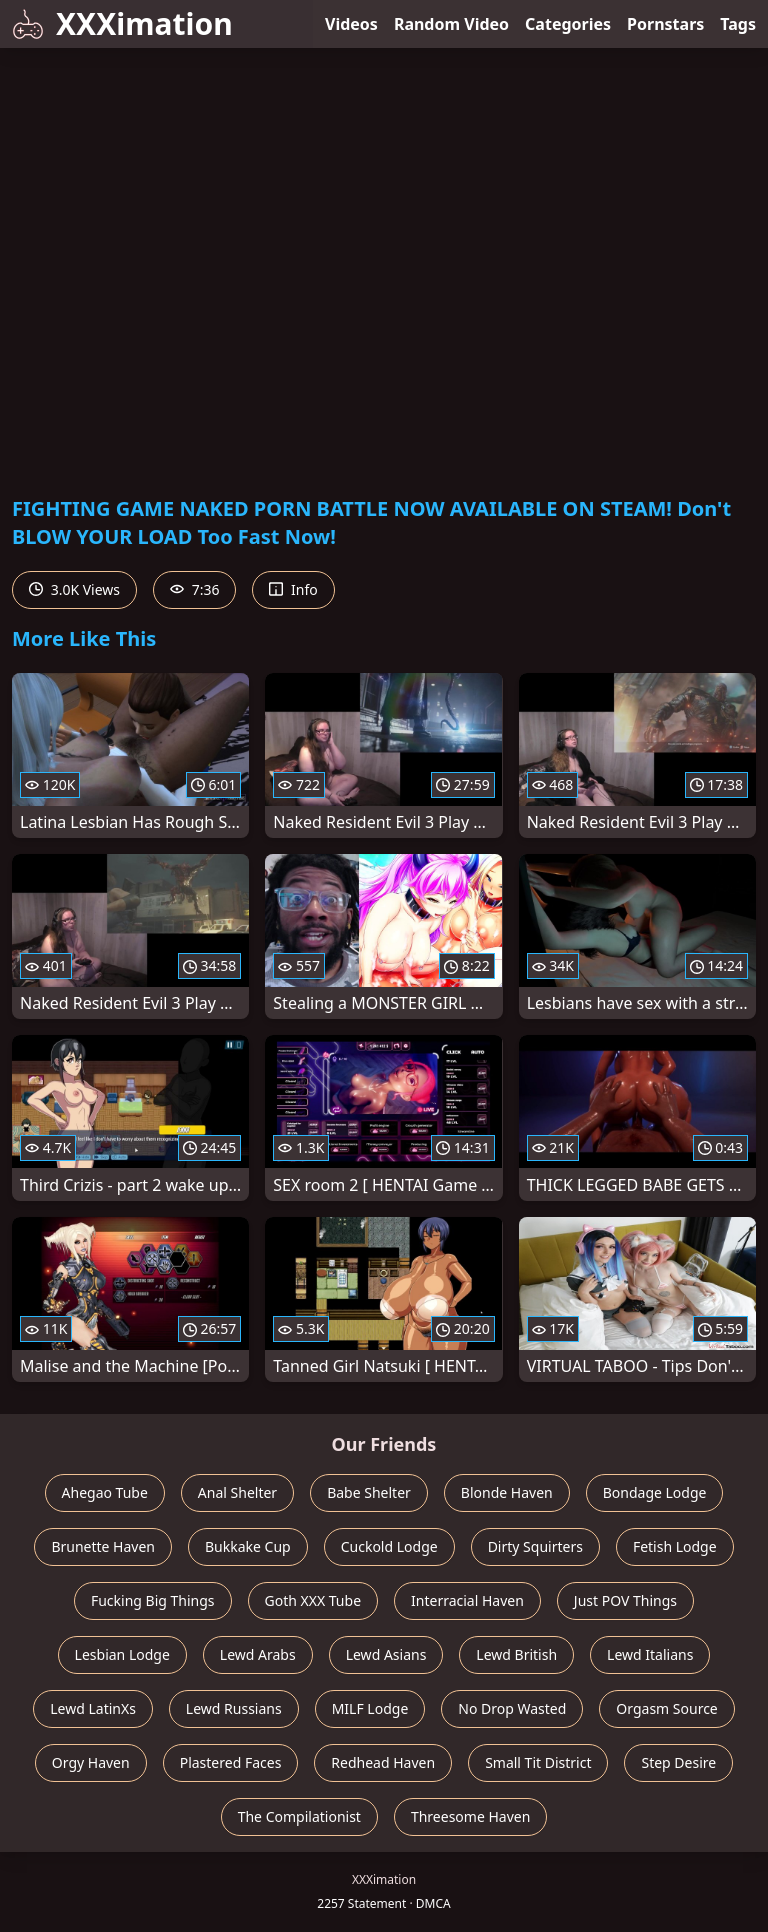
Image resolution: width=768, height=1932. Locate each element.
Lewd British (516, 1654)
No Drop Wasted (512, 1708)
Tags (738, 24)
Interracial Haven (467, 1600)
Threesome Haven (470, 1816)
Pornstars (665, 24)
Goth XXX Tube (313, 1600)
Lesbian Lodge (122, 1654)
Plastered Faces (231, 1762)
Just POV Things (625, 1600)
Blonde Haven (507, 1492)
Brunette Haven (103, 1546)
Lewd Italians (650, 1654)
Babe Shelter (369, 1492)
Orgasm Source (666, 1708)
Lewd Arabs (258, 1654)
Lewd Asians (386, 1654)
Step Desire (678, 1762)
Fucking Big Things (153, 1600)
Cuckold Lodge (389, 1546)
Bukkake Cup (248, 1546)
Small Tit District (538, 1762)
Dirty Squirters (535, 1546)
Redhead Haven (383, 1762)
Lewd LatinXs (93, 1708)
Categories (568, 24)
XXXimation (122, 23)
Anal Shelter (237, 1492)
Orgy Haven (91, 1762)
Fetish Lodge (675, 1546)
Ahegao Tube (105, 1492)
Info (293, 589)
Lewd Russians (234, 1708)
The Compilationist (299, 1816)
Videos (351, 24)
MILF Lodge (370, 1708)
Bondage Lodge (655, 1492)
